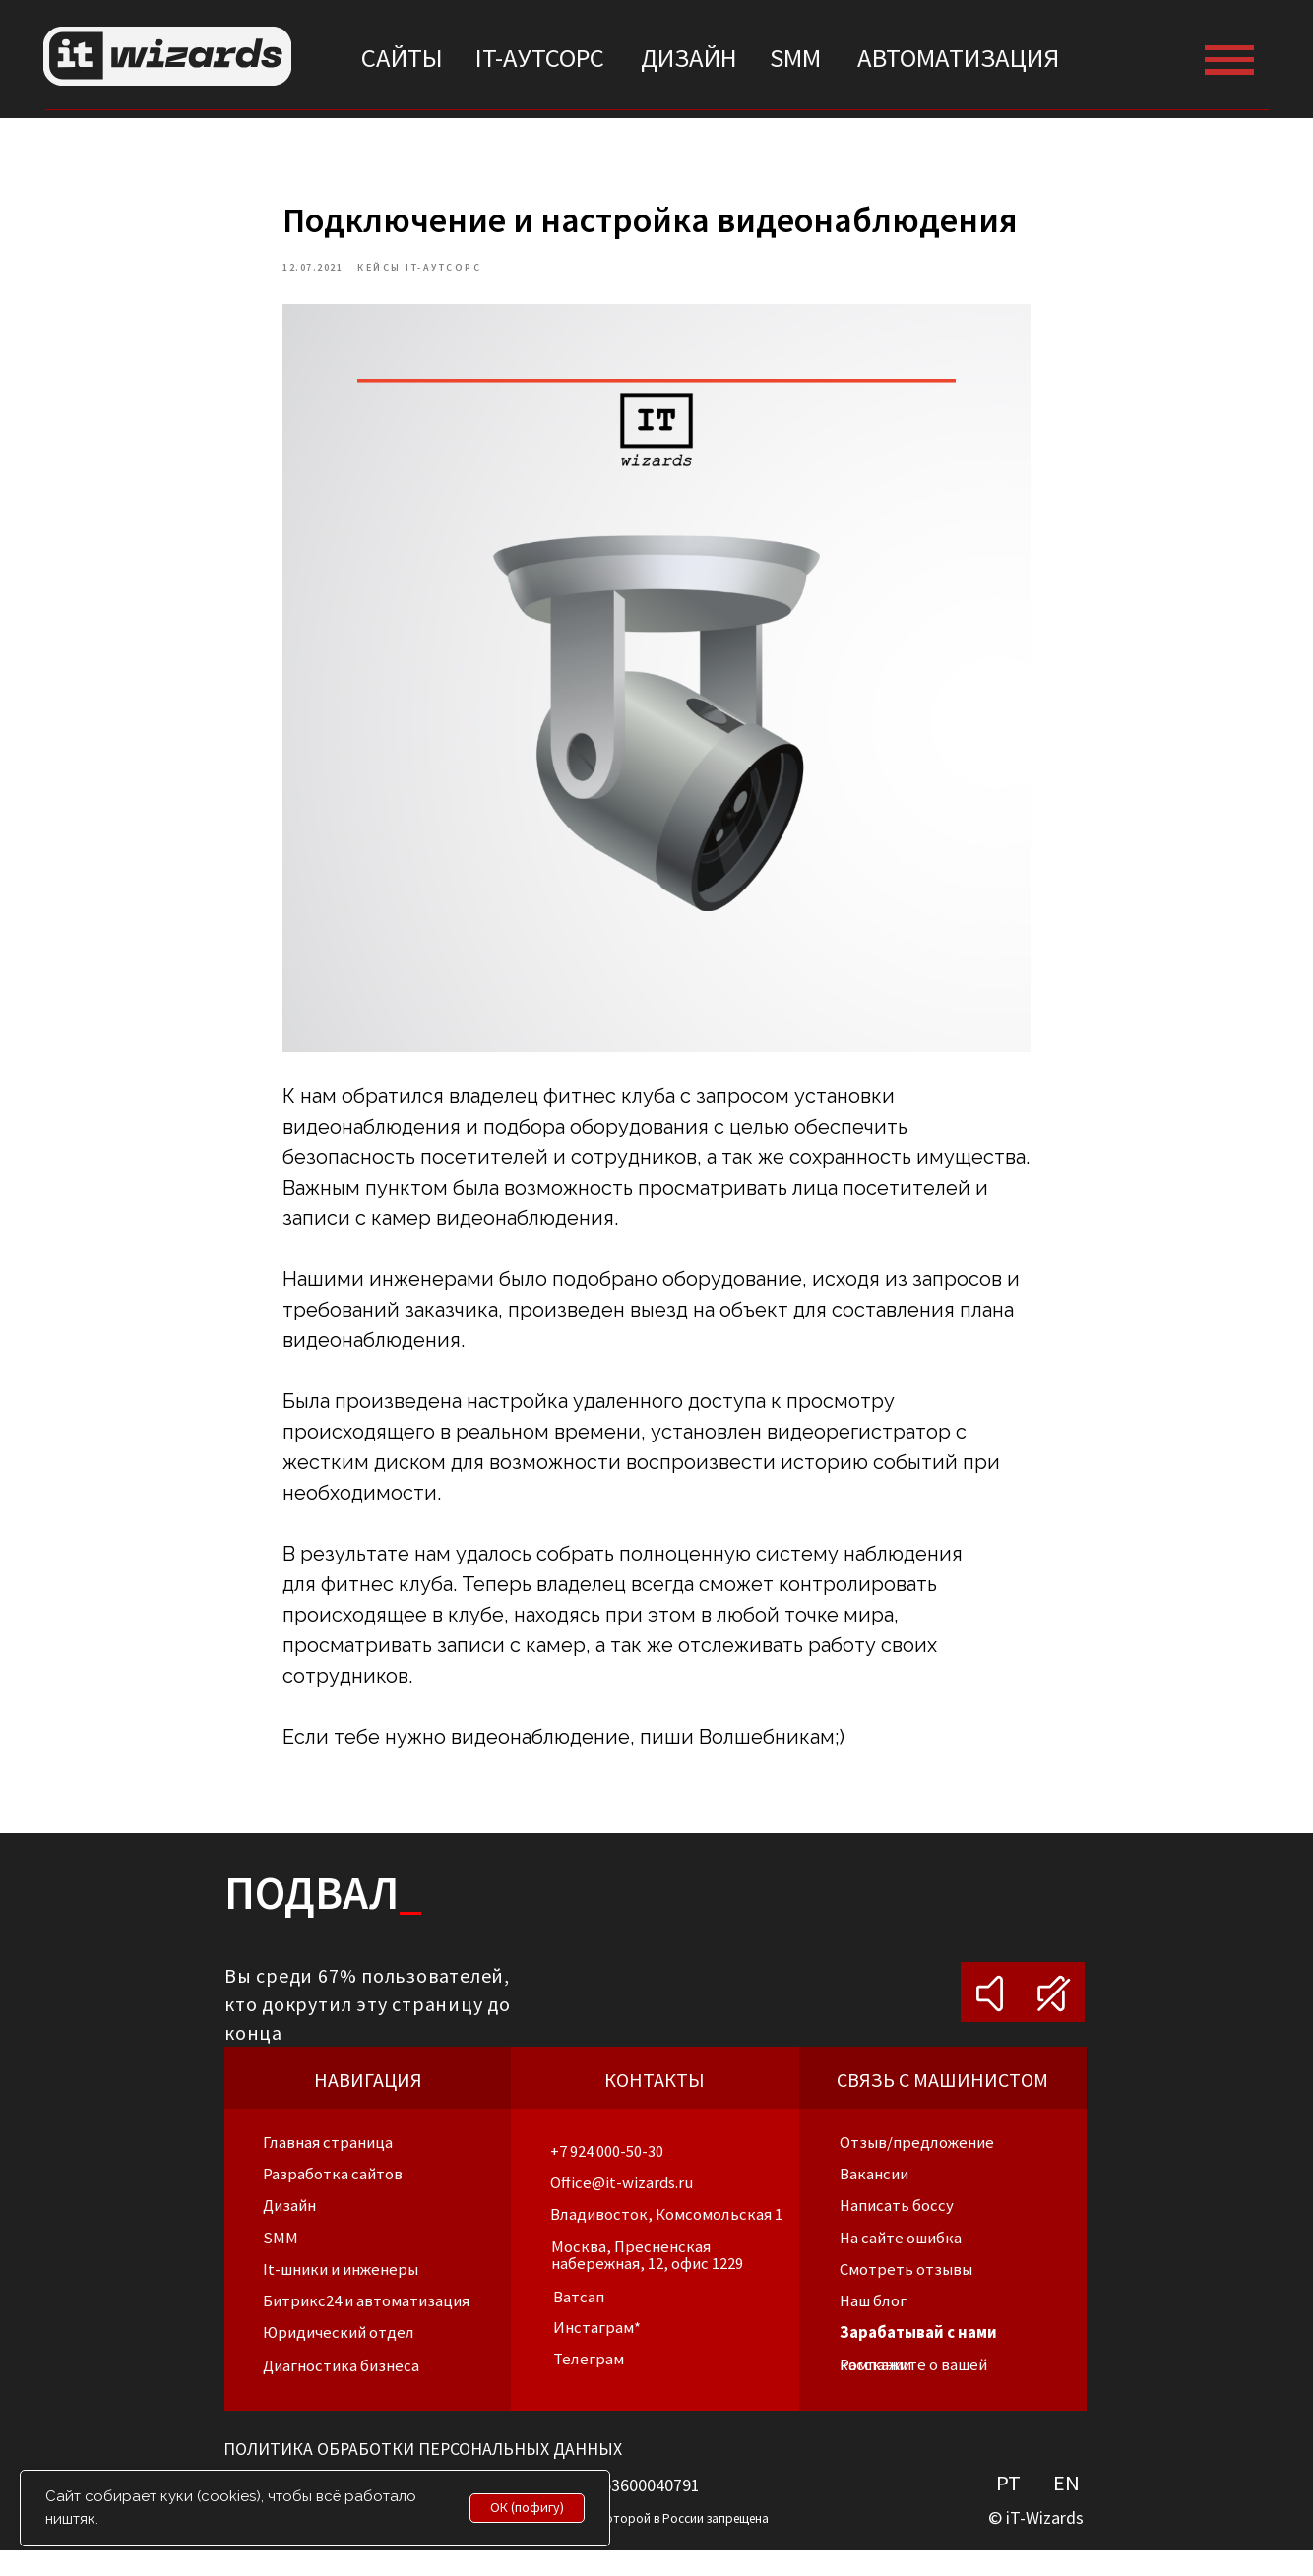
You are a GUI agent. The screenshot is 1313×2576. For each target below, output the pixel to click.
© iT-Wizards (1036, 2544)
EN (1066, 2508)
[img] (166, 56)
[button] (901, 2263)
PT (1008, 2508)
